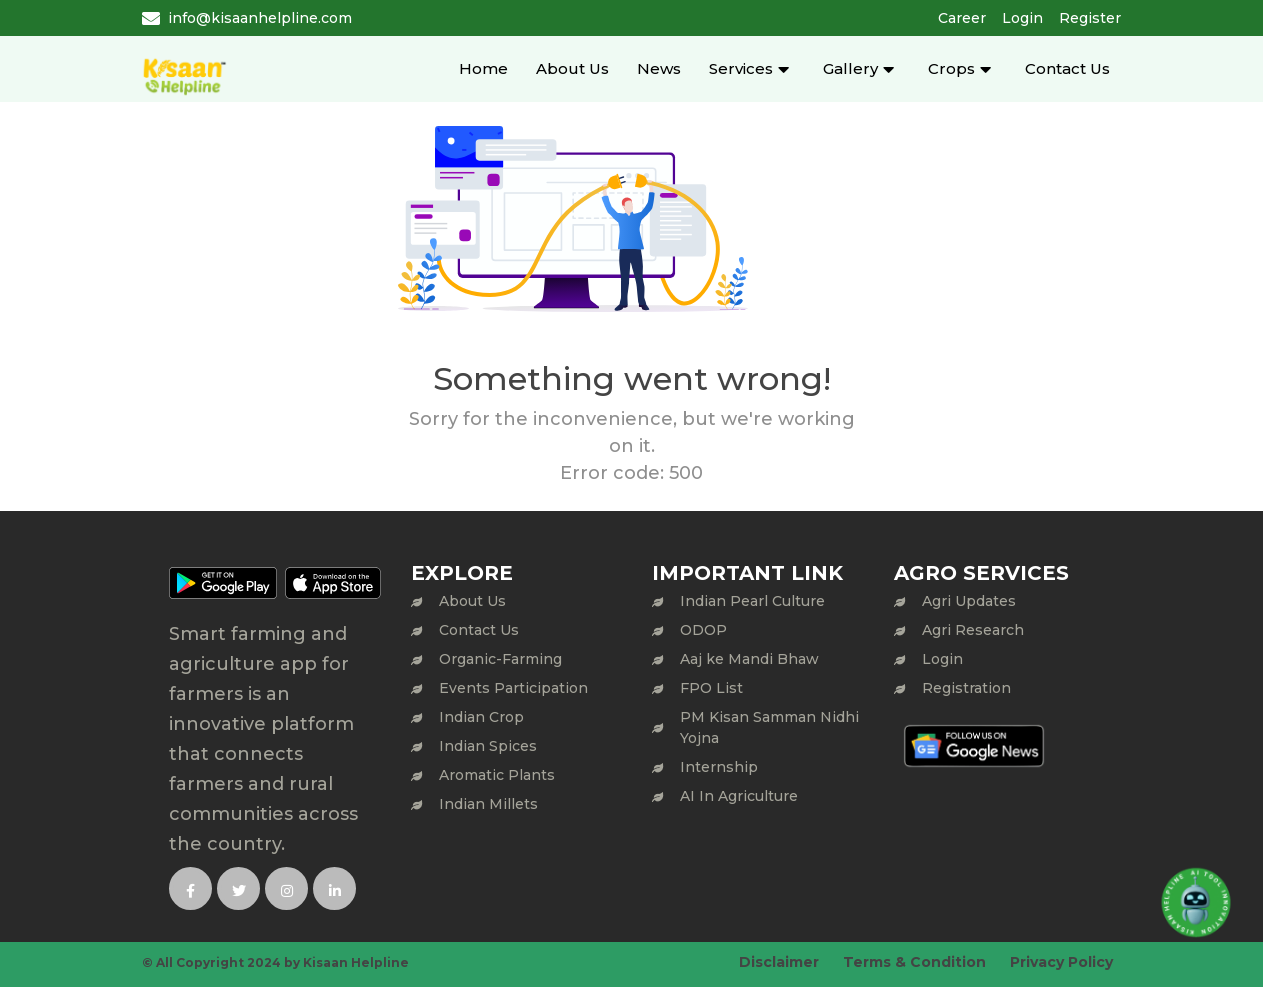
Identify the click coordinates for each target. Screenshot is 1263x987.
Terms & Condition (914, 962)
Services (741, 68)
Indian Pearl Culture (752, 601)
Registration (966, 688)
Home (483, 68)
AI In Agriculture (739, 796)
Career (962, 18)
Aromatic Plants (497, 775)
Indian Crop (481, 717)
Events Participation (513, 688)
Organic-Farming (500, 659)
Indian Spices (488, 746)
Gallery (850, 68)
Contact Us (1067, 68)
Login (1022, 18)
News (659, 68)
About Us (572, 68)
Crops (951, 68)
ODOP (703, 630)
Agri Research (973, 630)
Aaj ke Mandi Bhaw (749, 659)
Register (1090, 18)
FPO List (711, 688)
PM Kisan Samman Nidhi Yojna (769, 727)
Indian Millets (488, 804)
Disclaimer (779, 962)
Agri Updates (969, 601)
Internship (719, 767)
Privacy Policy (1061, 962)
